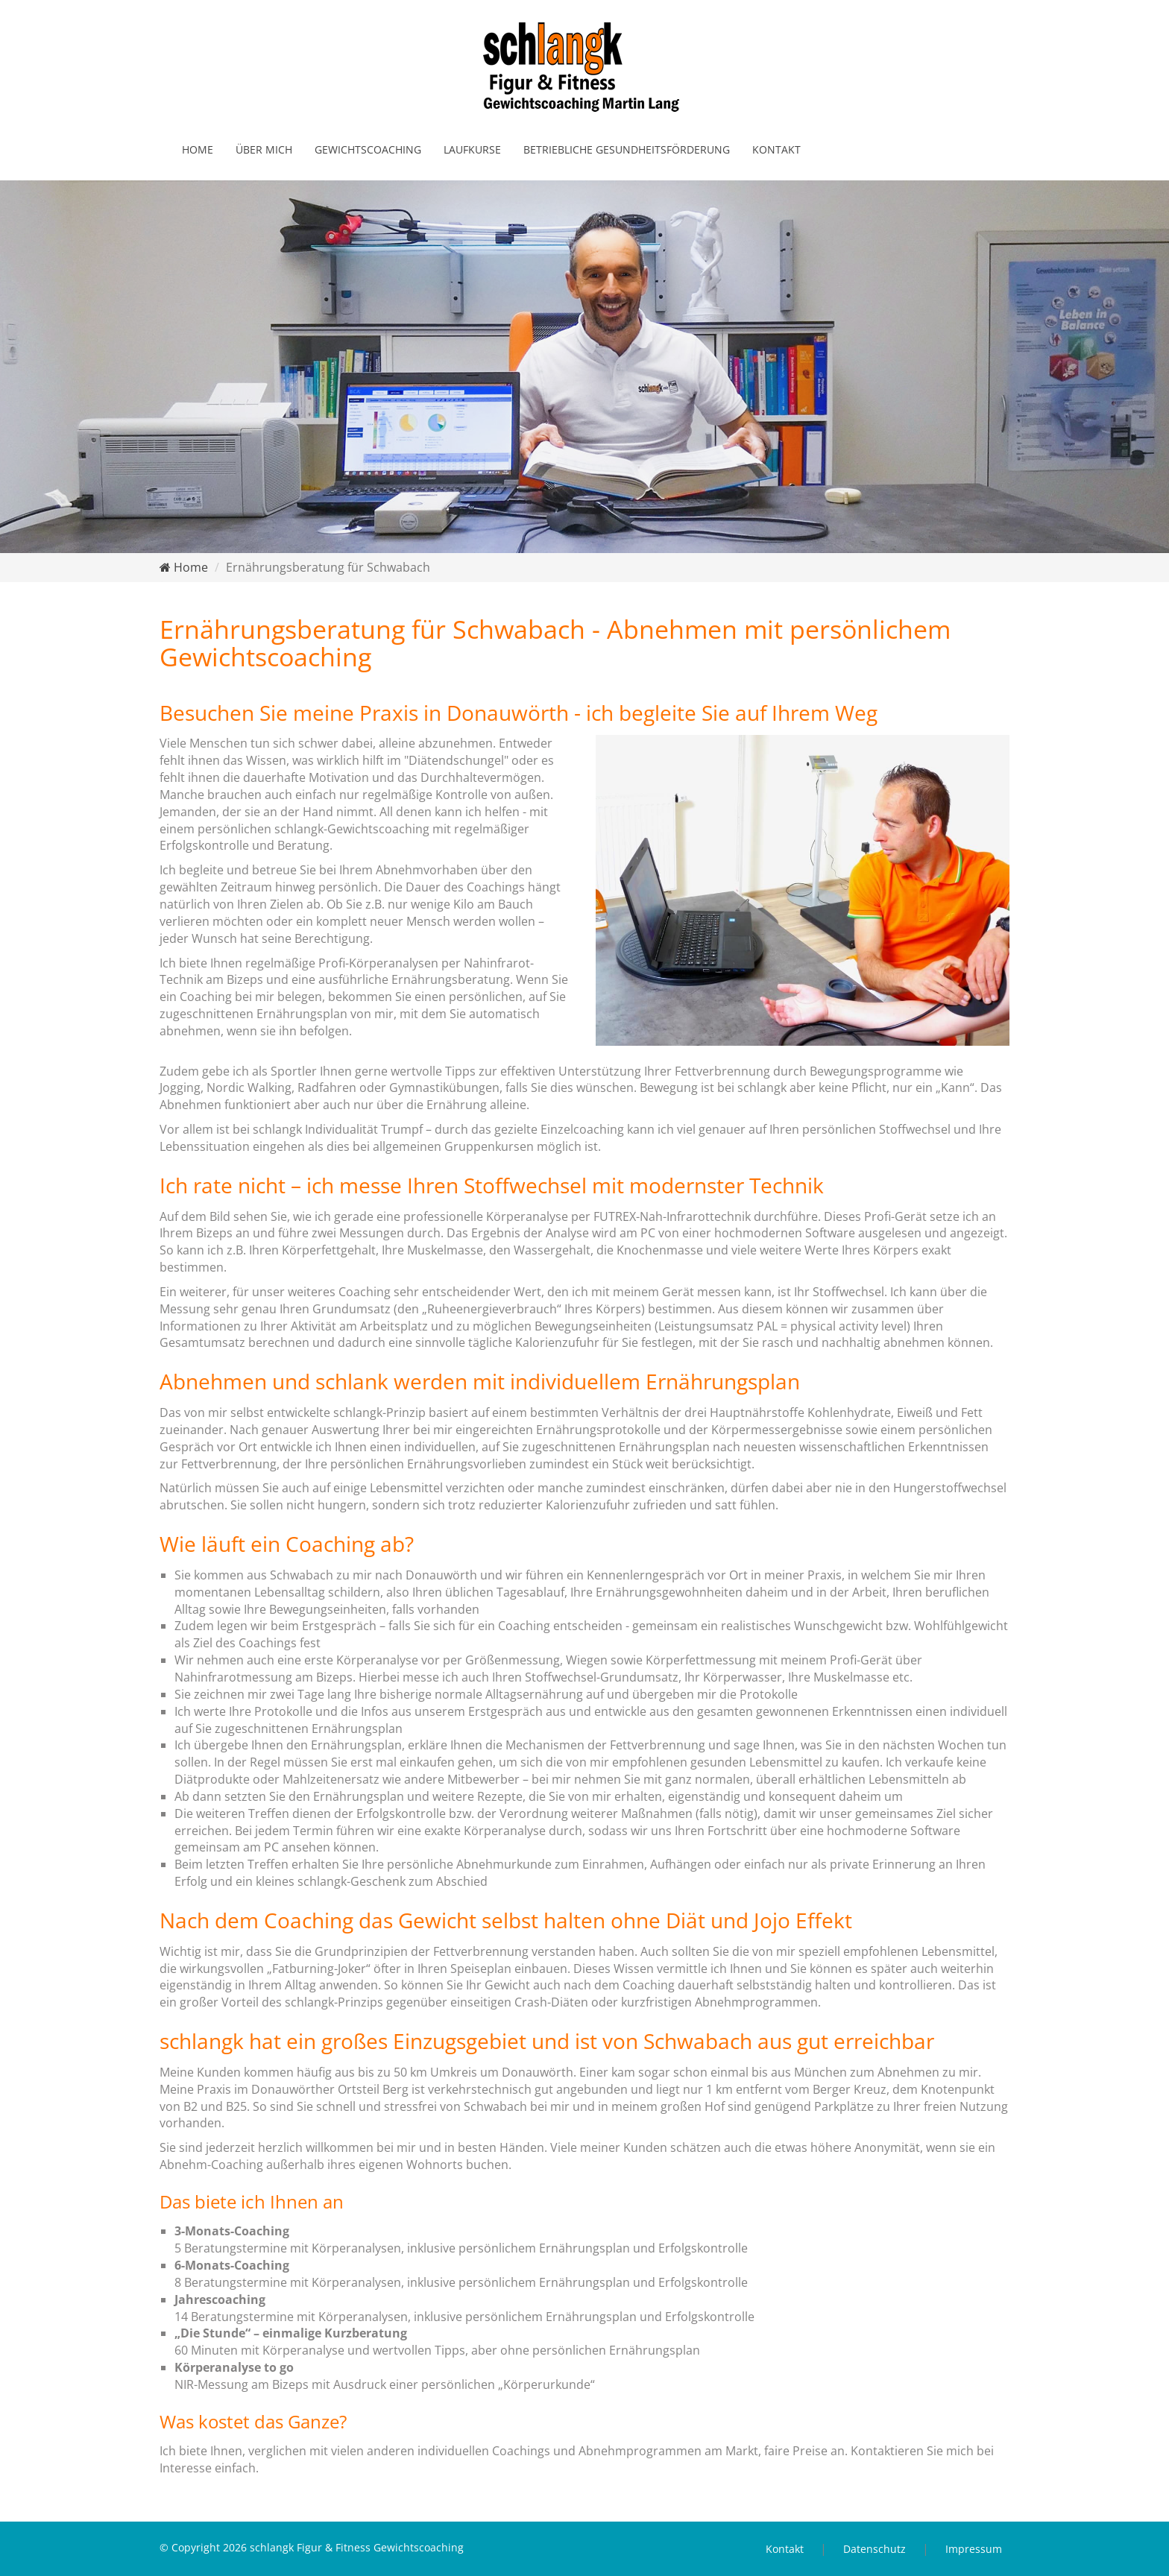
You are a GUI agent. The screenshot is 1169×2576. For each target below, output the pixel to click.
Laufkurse (472, 149)
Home (197, 149)
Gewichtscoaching (368, 149)
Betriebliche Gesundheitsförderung (626, 149)
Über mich (264, 149)
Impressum (973, 2549)
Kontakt (776, 149)
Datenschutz (874, 2549)
